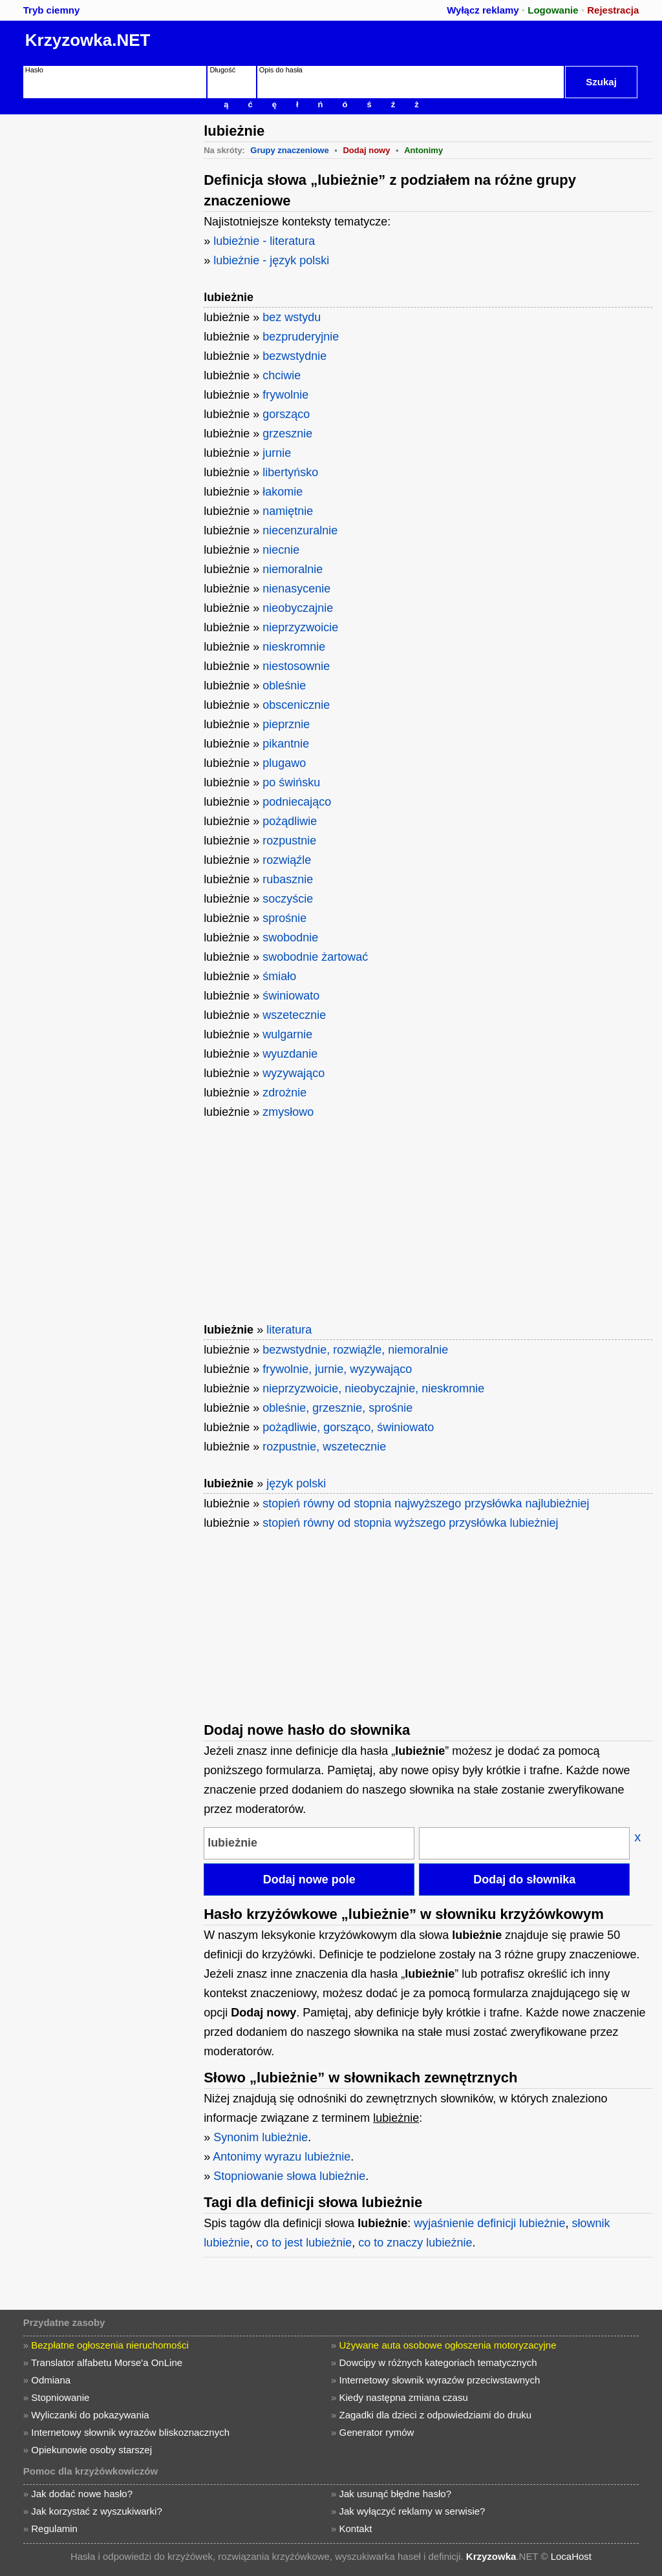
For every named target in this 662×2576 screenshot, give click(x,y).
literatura (289, 1329)
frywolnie (285, 394)
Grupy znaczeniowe (289, 150)
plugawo (284, 763)
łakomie (282, 491)
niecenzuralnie (299, 530)
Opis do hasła (281, 70)
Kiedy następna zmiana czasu (403, 2397)
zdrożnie (284, 1092)
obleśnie (284, 685)
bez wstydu (291, 317)
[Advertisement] (100, 195)
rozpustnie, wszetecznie (324, 1446)
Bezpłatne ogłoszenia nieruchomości (109, 2345)
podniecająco (296, 801)
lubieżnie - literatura (264, 241)
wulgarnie (287, 1034)
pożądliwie (289, 821)
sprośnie (284, 918)
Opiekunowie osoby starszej (91, 2449)
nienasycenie (296, 588)
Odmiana (50, 2379)
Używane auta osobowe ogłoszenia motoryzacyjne (448, 2345)
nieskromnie (293, 646)
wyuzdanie (289, 1053)
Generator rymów (376, 2432)
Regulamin (54, 2528)
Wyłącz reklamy (482, 10)
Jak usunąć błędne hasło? (395, 2493)
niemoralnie (292, 569)
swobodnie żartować (315, 956)
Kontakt (355, 2528)
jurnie (276, 452)
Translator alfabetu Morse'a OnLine (106, 2362)
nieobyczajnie (297, 608)
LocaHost (571, 2556)
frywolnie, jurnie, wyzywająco (337, 1369)
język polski (296, 1483)
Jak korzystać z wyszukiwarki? (96, 2511)
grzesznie (287, 433)
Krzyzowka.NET (88, 40)
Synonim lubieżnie (260, 2137)
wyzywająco (293, 1073)
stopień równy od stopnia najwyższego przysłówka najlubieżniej (425, 1503)
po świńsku (291, 782)
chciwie (281, 375)
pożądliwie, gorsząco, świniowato (348, 1427)
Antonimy (423, 150)
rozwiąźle (286, 859)
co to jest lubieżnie (304, 2242)
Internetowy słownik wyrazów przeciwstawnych (439, 2379)
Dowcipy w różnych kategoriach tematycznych (438, 2362)
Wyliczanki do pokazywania (90, 2414)
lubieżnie (228, 297)
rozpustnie (289, 840)
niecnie (280, 549)
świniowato (290, 995)
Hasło (34, 70)
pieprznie (286, 724)
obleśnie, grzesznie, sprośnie (337, 1407)
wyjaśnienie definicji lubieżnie (489, 2223)
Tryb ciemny (51, 10)
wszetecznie (294, 1015)
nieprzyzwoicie (300, 627)
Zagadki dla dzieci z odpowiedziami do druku (435, 2414)
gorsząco (286, 414)
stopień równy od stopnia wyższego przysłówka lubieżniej (410, 1522)
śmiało (279, 976)
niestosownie (296, 666)
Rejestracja (613, 10)
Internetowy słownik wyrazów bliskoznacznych (130, 2432)
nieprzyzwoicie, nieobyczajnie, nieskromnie (373, 1388)
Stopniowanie (60, 2397)
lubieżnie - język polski (271, 260)
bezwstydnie (294, 356)
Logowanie (553, 10)
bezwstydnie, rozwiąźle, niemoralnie (355, 1349)
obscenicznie (296, 704)
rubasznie (287, 879)
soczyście (287, 898)
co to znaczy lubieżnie (415, 2242)
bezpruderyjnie (300, 336)
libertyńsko (290, 472)
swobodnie (290, 937)
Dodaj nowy (366, 150)
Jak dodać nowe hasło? (82, 2493)
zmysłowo (288, 1111)
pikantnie (285, 743)
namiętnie (287, 511)
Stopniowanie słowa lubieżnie (289, 2176)
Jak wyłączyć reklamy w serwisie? (412, 2511)
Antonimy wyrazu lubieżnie (281, 2156)
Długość (222, 70)
